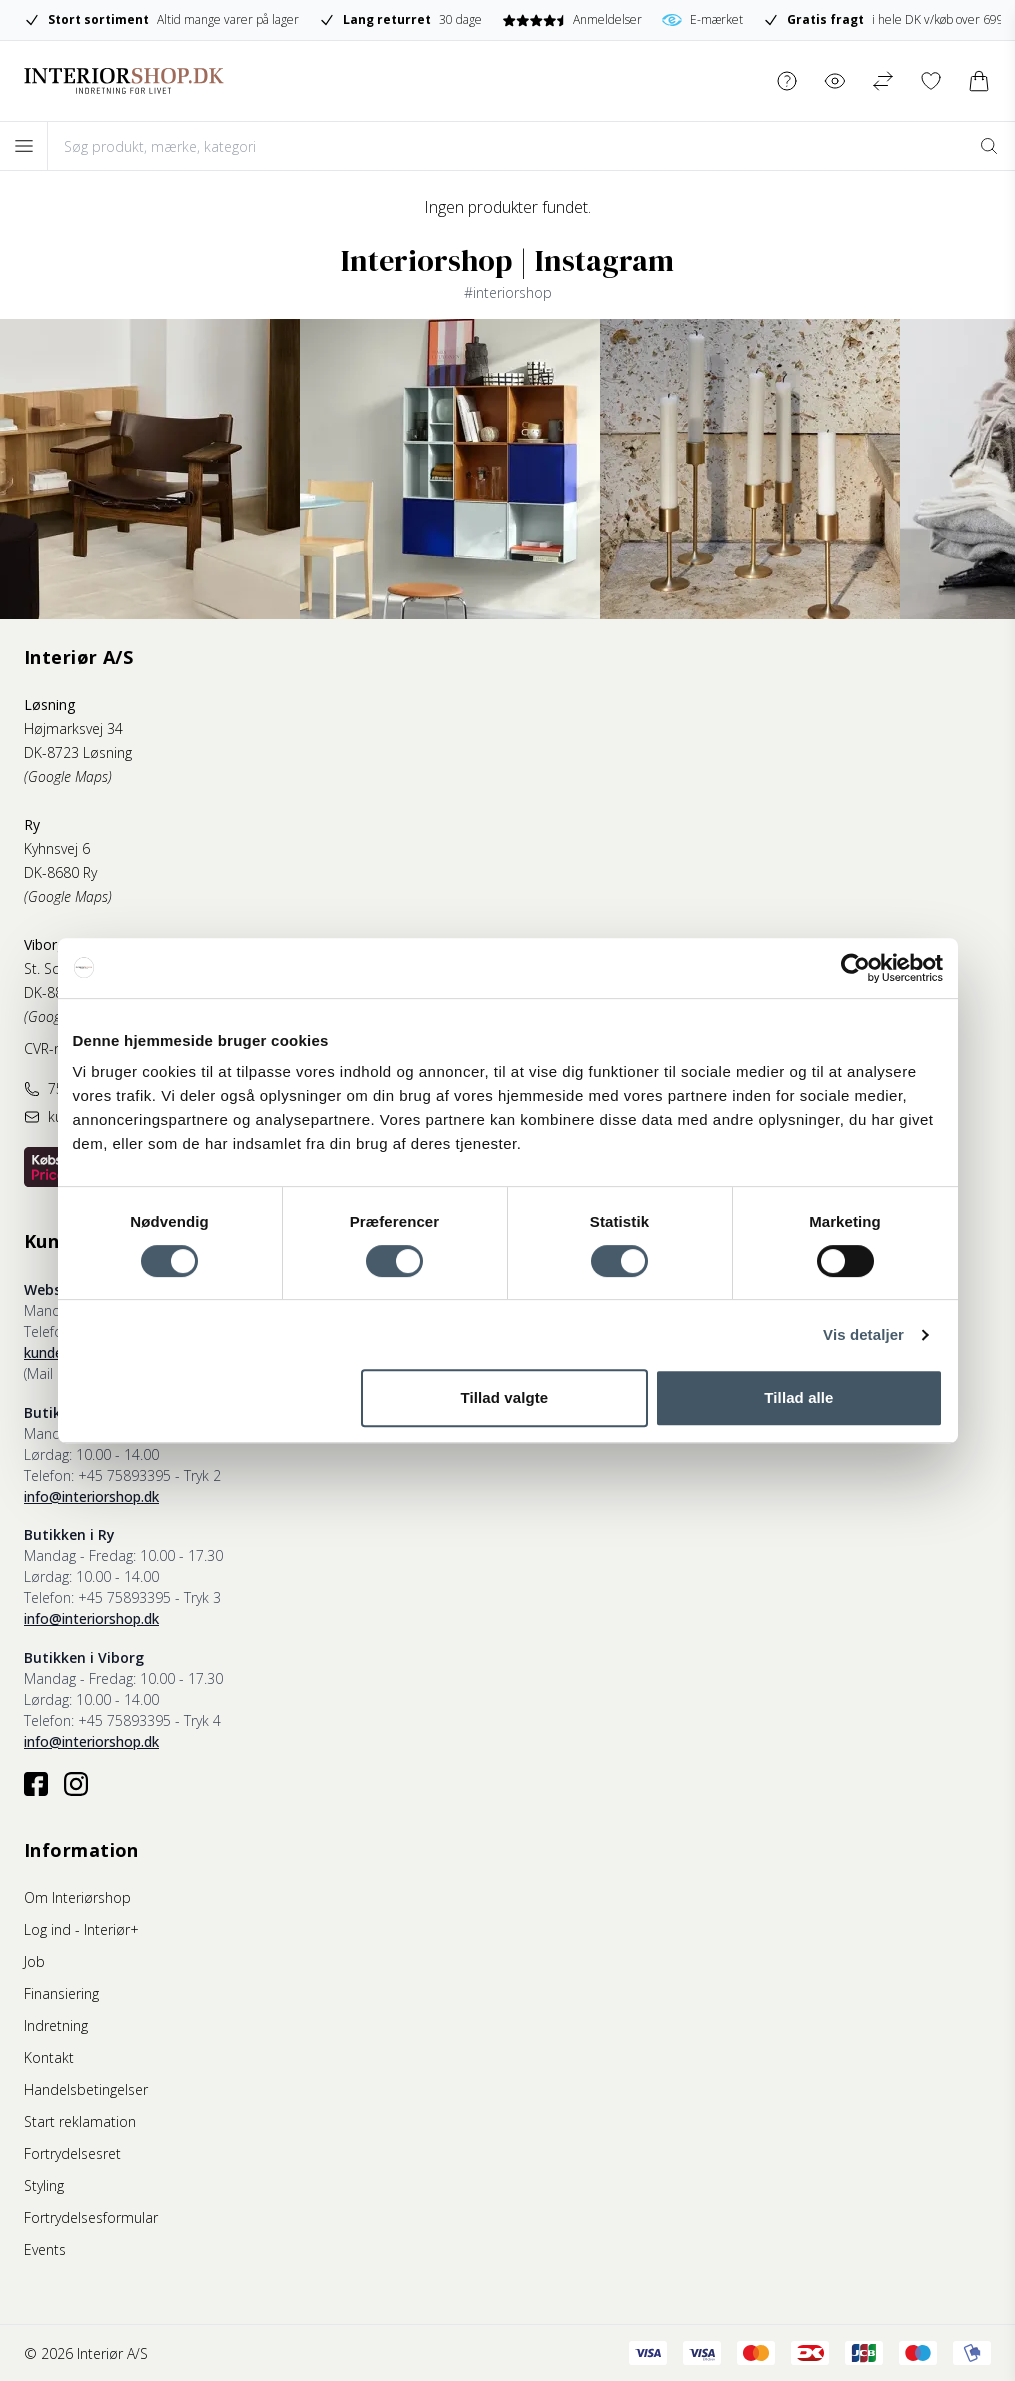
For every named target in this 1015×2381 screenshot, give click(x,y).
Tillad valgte (505, 1397)
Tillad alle (798, 1397)
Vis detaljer (863, 1334)
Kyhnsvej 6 (57, 848)
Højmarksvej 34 (73, 728)
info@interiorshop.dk (91, 1496)
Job (34, 1961)
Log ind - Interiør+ (81, 1929)
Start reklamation (80, 2121)
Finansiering (61, 1993)
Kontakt (49, 2057)
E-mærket (702, 20)
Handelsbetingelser (86, 2089)
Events (45, 2249)
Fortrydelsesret (72, 2153)
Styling (44, 2185)
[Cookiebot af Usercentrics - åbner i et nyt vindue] (855, 968)
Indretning (56, 2025)
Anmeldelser (571, 19)
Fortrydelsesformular (91, 2217)
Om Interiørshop (77, 1897)
